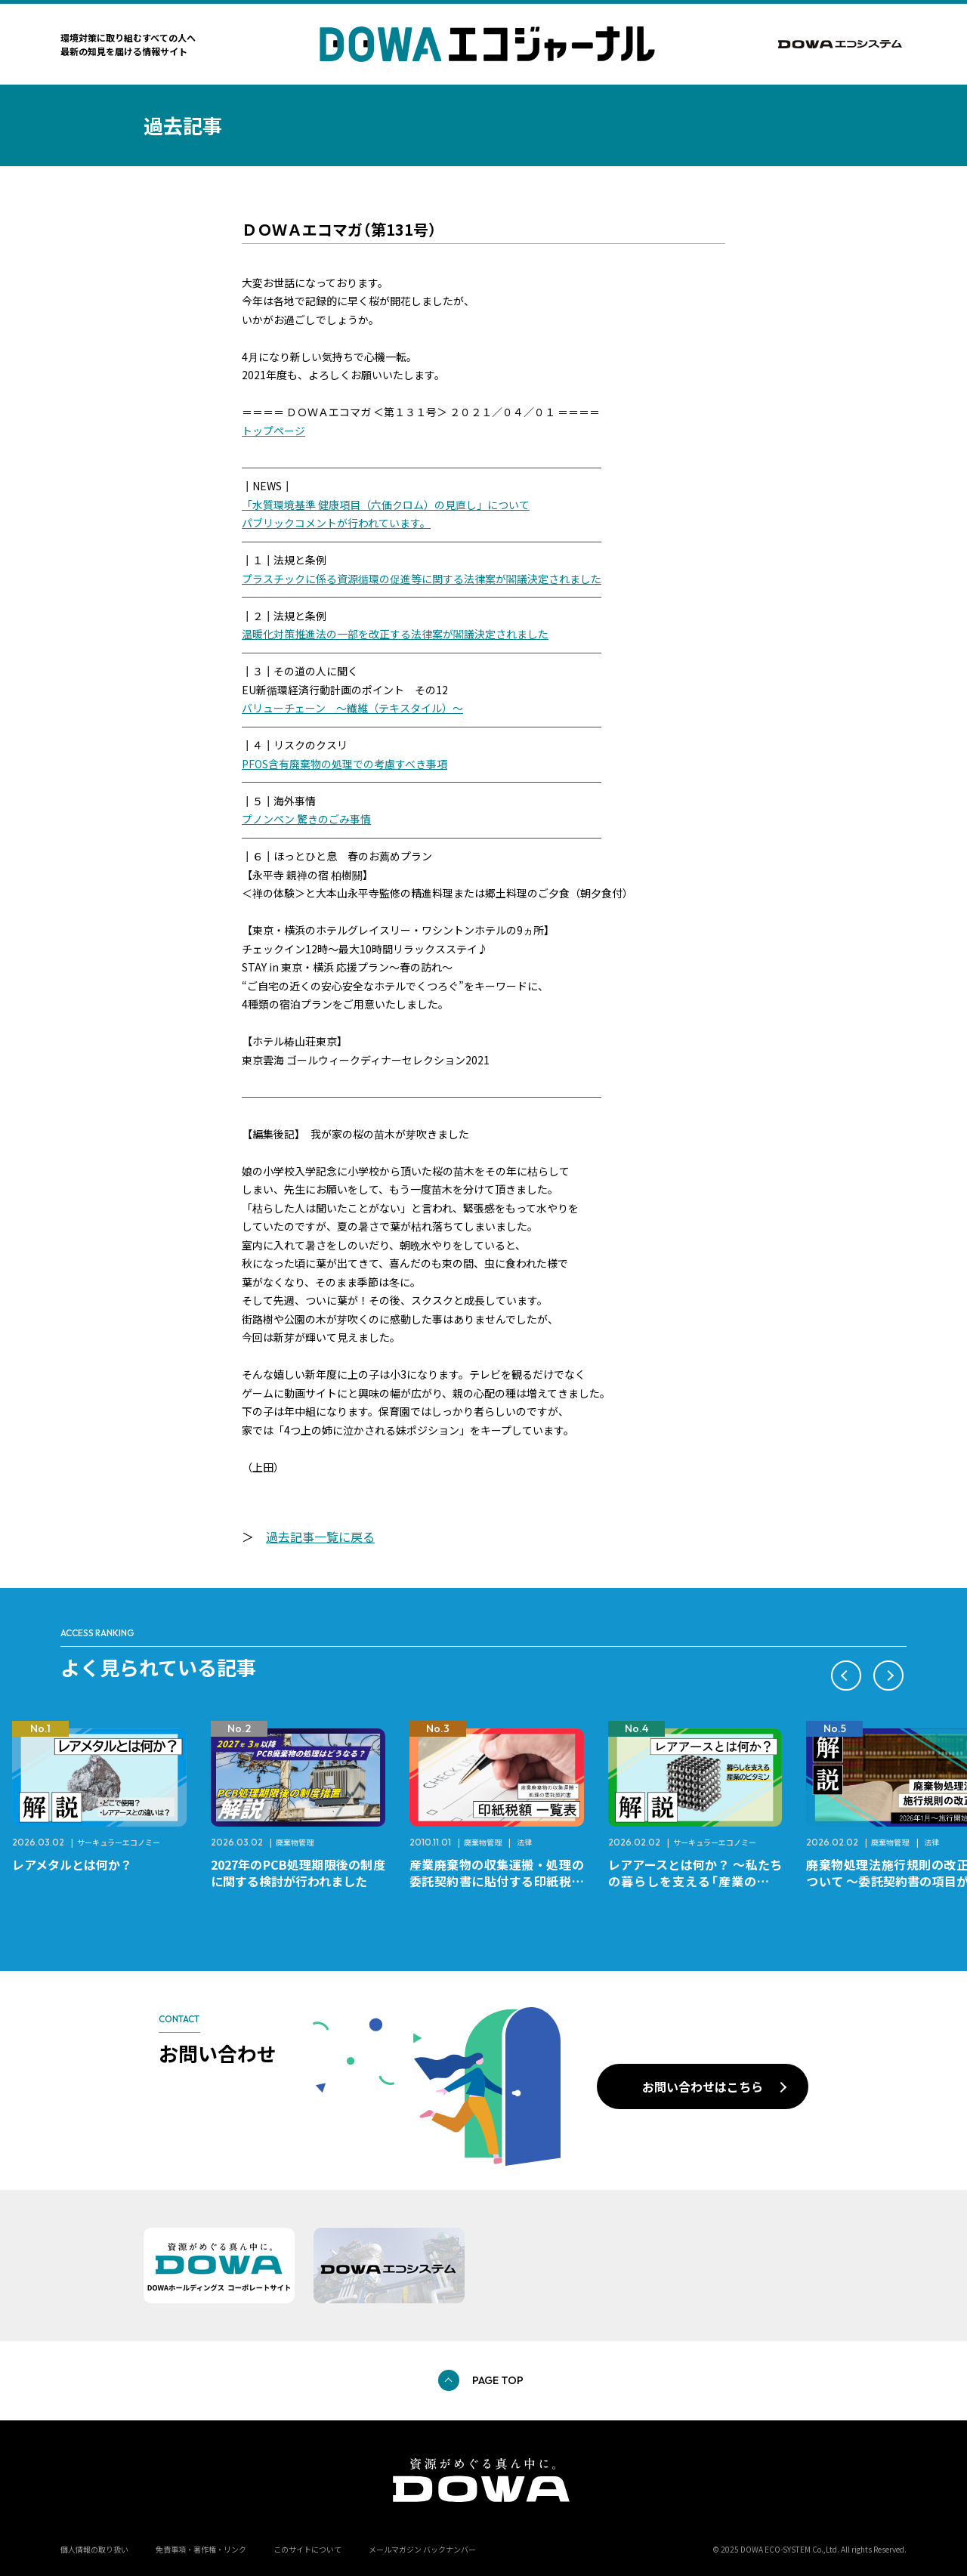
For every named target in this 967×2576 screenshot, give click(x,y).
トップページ (273, 430)
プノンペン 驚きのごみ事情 (306, 818)
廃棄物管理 (295, 1842)
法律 (524, 1842)
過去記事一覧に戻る (320, 1536)
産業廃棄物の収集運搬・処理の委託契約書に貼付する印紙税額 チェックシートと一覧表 (502, 1881)
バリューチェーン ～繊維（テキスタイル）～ (352, 707)
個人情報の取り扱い (94, 2549)
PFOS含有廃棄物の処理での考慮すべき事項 (344, 763)
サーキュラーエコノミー (118, 1842)
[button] (846, 1675)
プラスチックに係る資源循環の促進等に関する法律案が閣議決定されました (421, 578)
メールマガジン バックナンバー (422, 2549)
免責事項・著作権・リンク (201, 2549)
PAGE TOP (498, 2380)
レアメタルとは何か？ (72, 1864)
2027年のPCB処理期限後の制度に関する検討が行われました (298, 1872)
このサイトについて (307, 2549)
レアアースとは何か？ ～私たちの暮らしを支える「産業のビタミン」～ (695, 1881)
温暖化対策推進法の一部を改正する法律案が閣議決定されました (395, 633)
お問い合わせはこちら (702, 2086)
